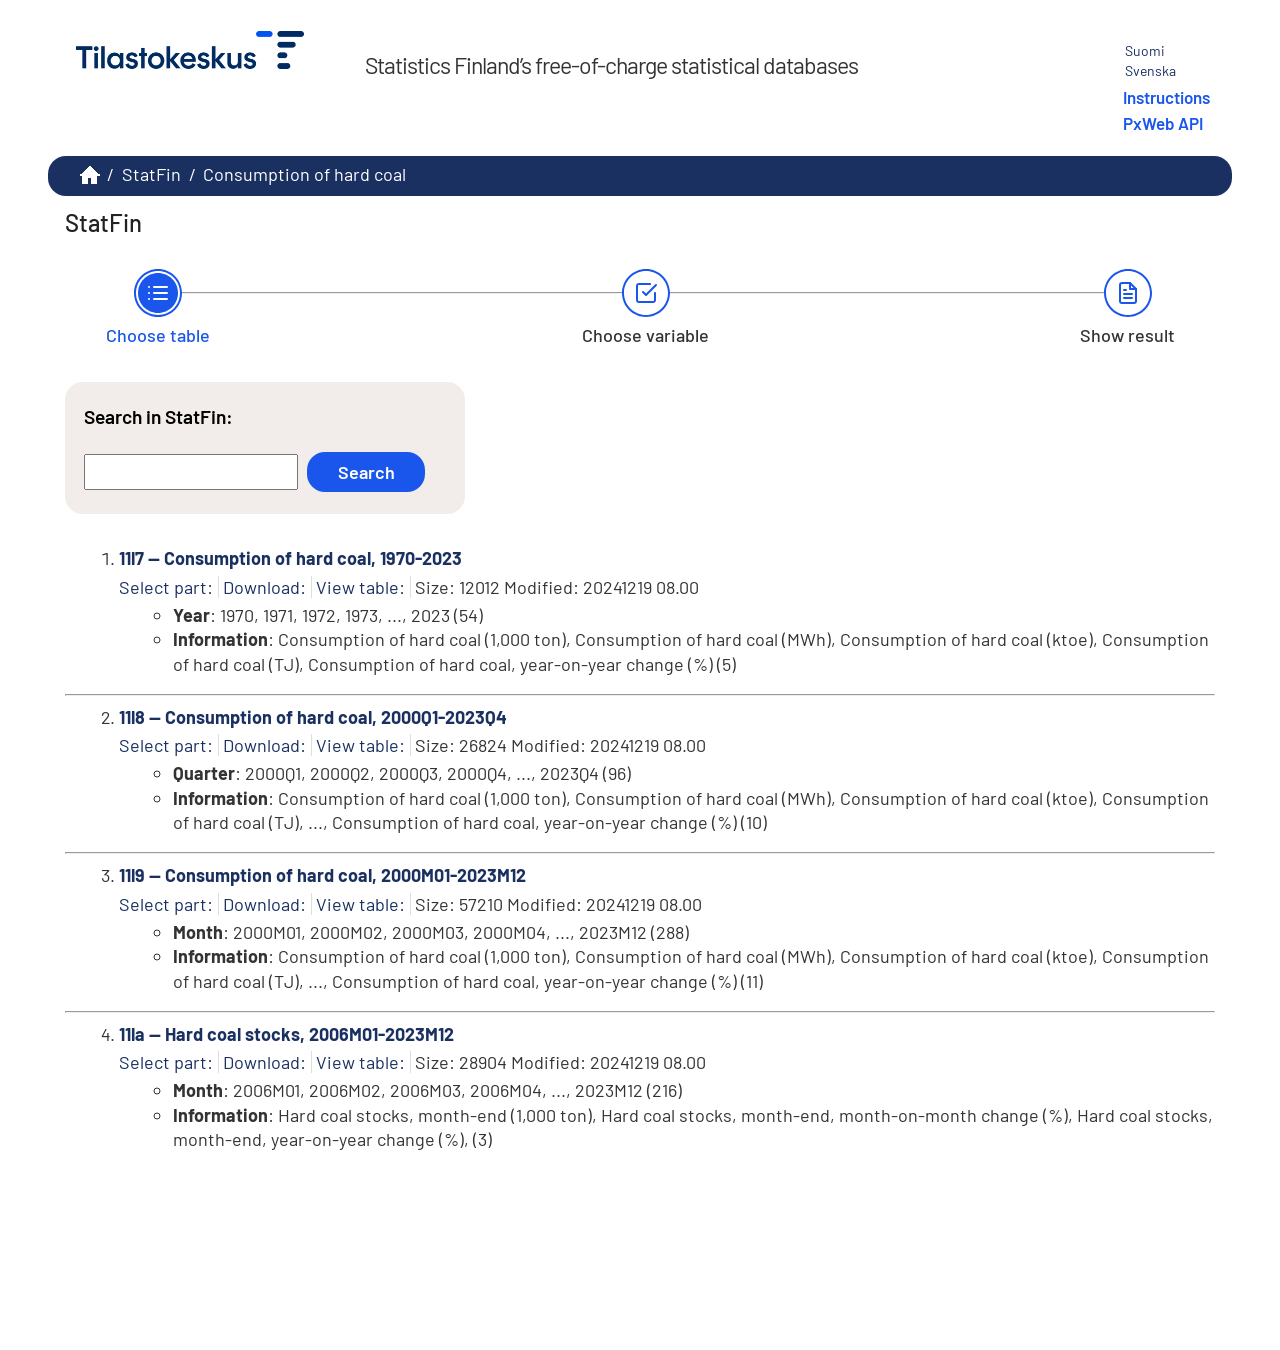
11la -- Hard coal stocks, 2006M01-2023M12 (286, 1034)
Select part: (166, 587)
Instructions (1166, 97)
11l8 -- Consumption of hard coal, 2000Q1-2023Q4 (313, 717)
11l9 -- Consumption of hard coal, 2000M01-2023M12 (322, 875)
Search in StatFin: (158, 416)
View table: (360, 587)
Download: (264, 587)
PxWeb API (1163, 123)
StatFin (151, 174)
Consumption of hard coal (304, 174)
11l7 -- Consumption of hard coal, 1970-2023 (290, 558)
